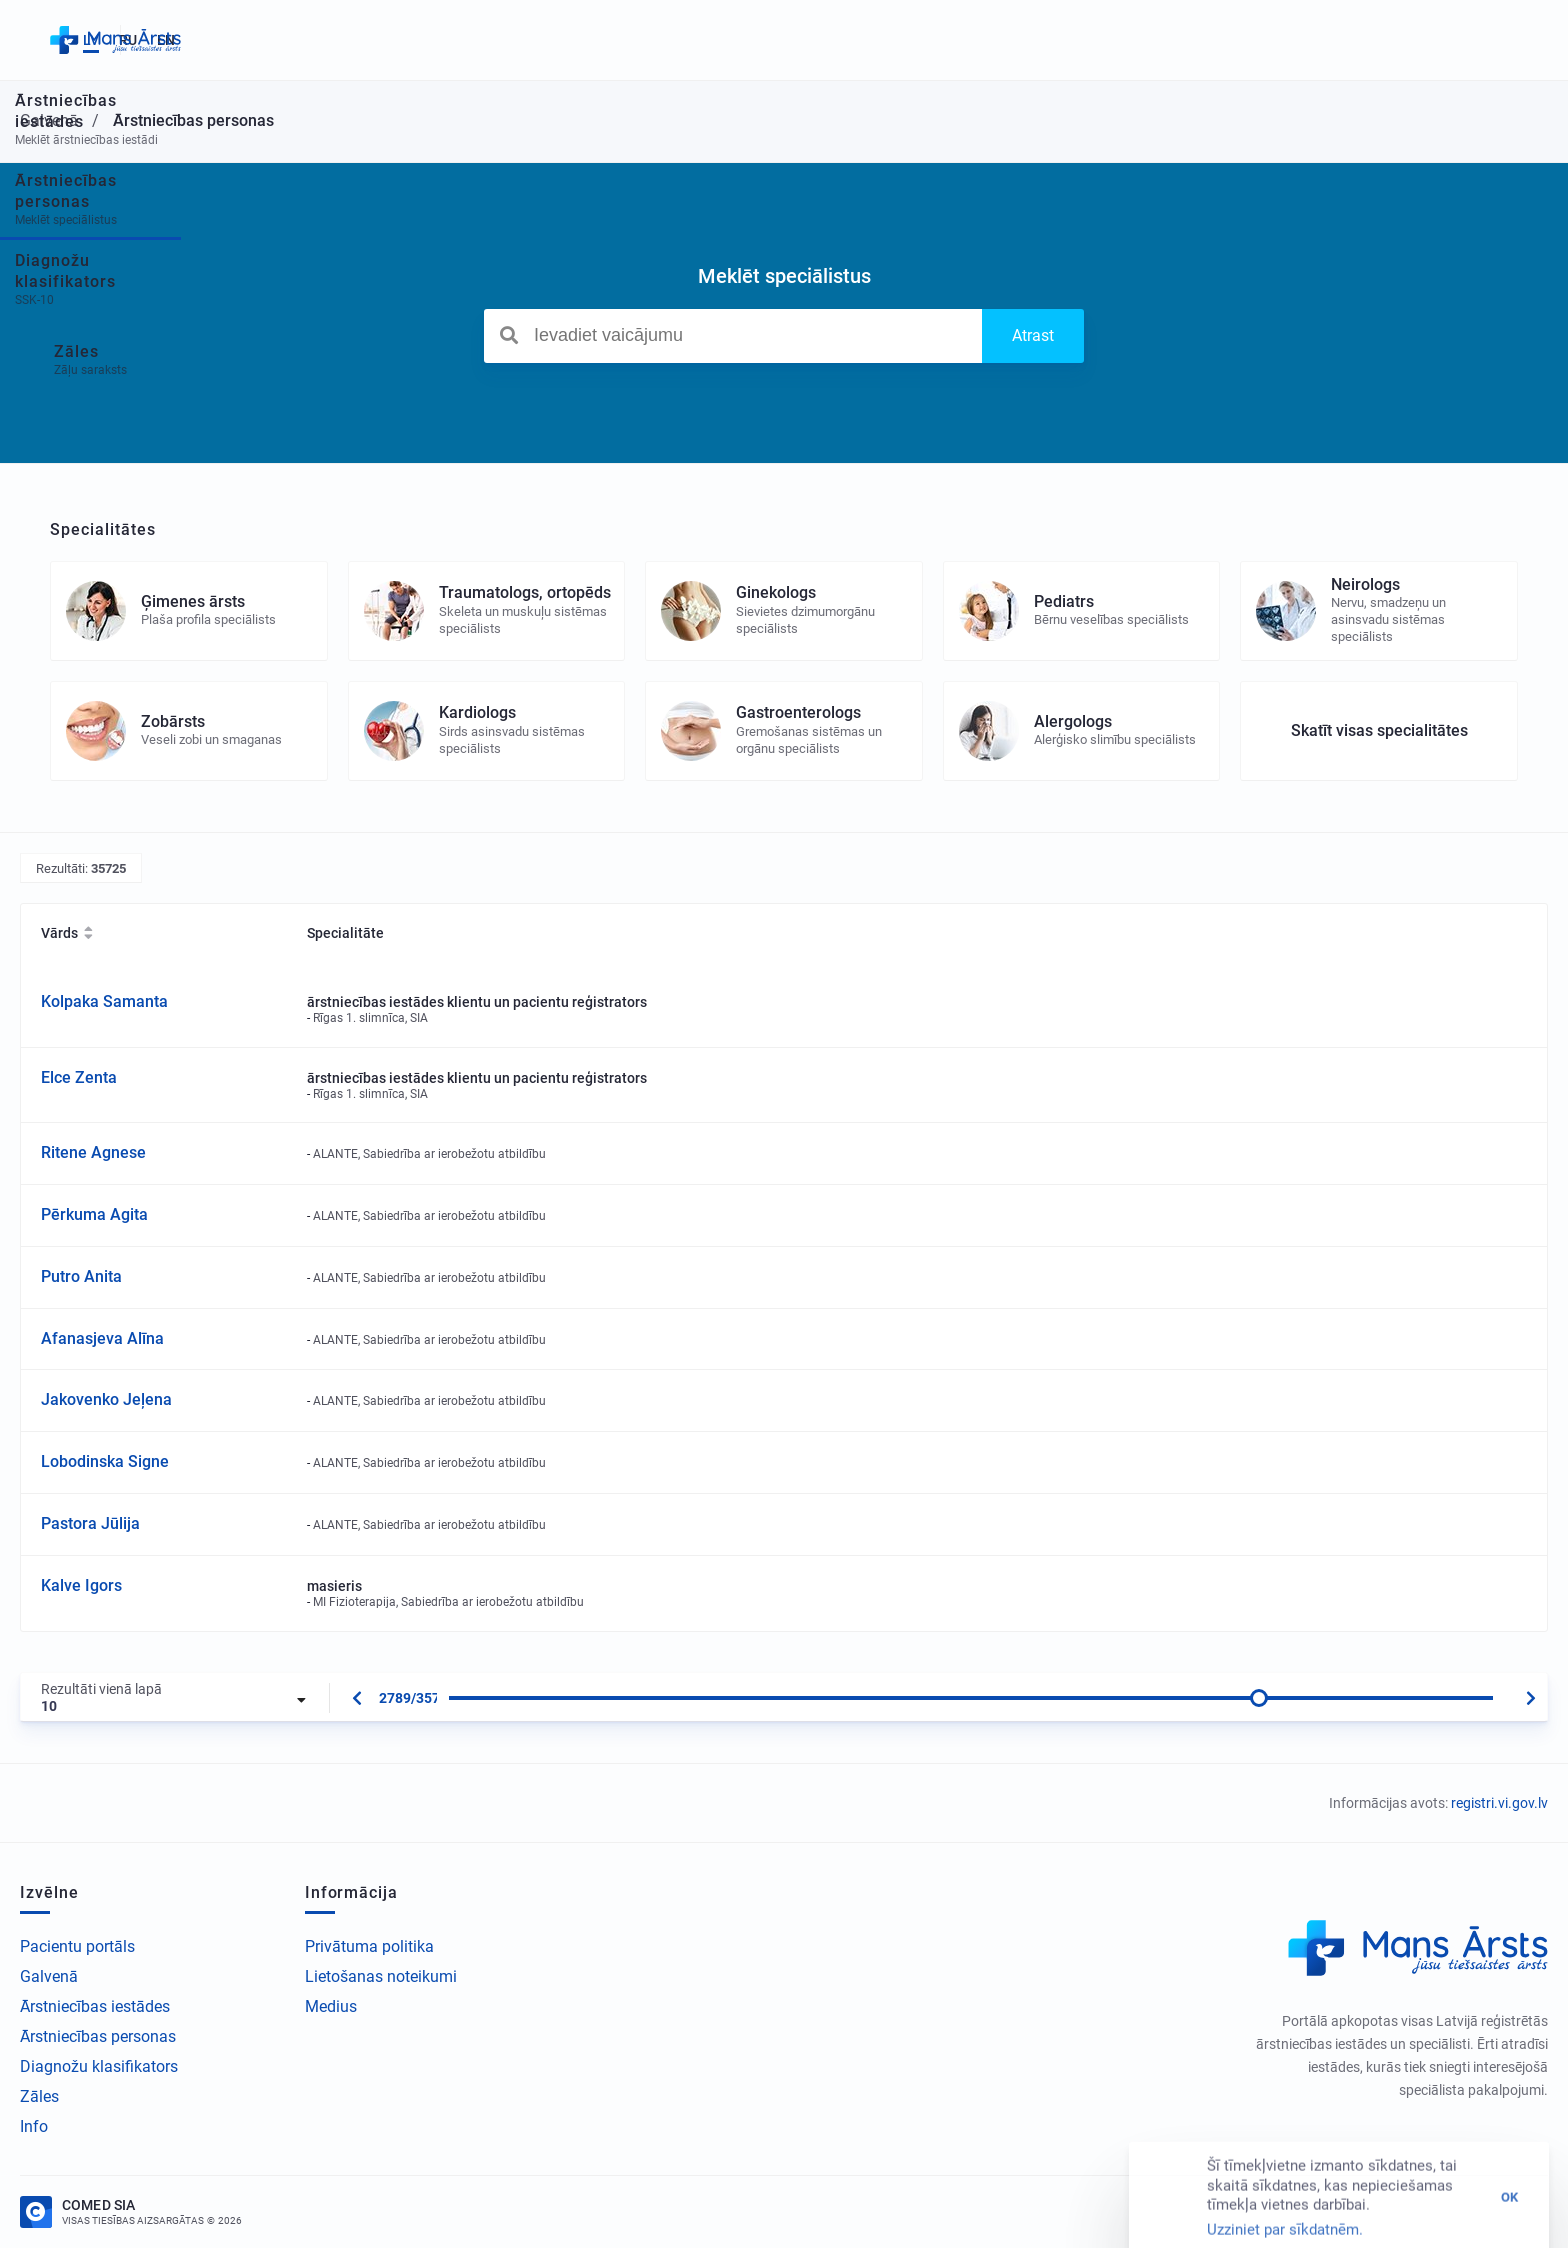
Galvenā (49, 1976)
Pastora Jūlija (90, 1523)
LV (1434, 40)
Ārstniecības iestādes (95, 2006)
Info (34, 2126)
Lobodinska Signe (105, 1461)
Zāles (39, 2096)
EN (1509, 40)
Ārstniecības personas (98, 2036)
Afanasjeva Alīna (102, 1338)
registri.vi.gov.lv (1499, 1803)
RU (1471, 40)
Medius (331, 2006)
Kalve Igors (81, 1585)
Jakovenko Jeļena (106, 1399)
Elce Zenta (79, 1077)
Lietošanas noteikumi (381, 1976)
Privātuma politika (369, 1946)
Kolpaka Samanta (104, 1001)
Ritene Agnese (93, 1152)
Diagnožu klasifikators (99, 2066)
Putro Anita (81, 1276)
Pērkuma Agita (94, 1214)
